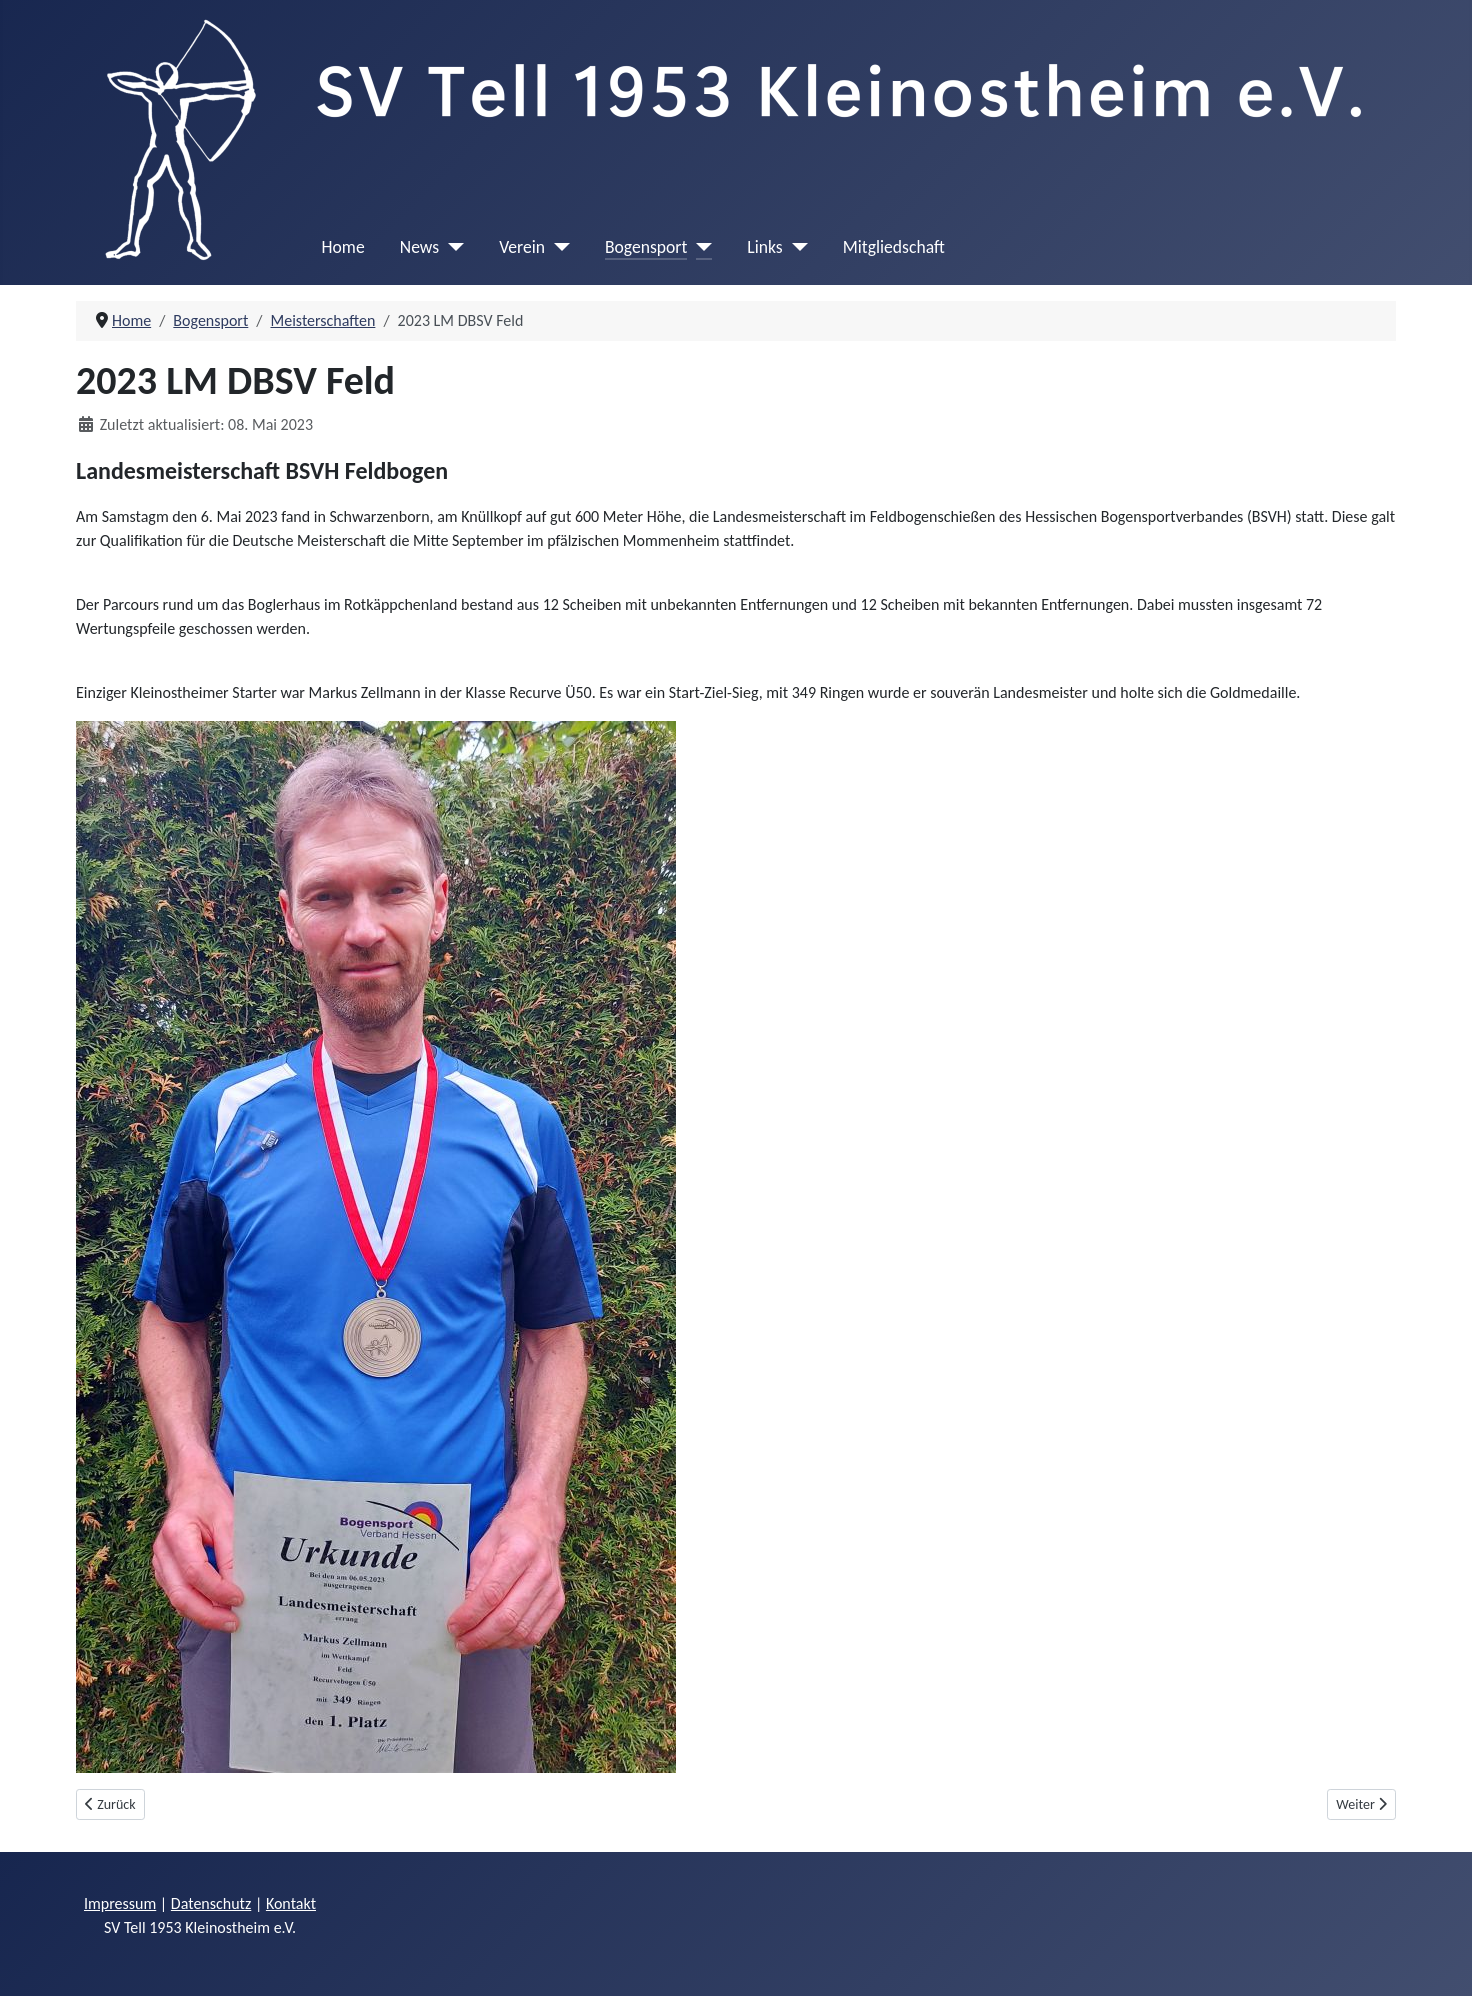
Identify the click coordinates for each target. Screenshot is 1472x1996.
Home (343, 247)
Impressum (120, 1903)
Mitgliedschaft (894, 247)
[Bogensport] (699, 247)
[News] (451, 247)
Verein (522, 247)
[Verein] (557, 247)
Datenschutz (211, 1903)
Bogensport (646, 247)
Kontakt (291, 1903)
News (419, 247)
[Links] (795, 247)
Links (764, 247)
